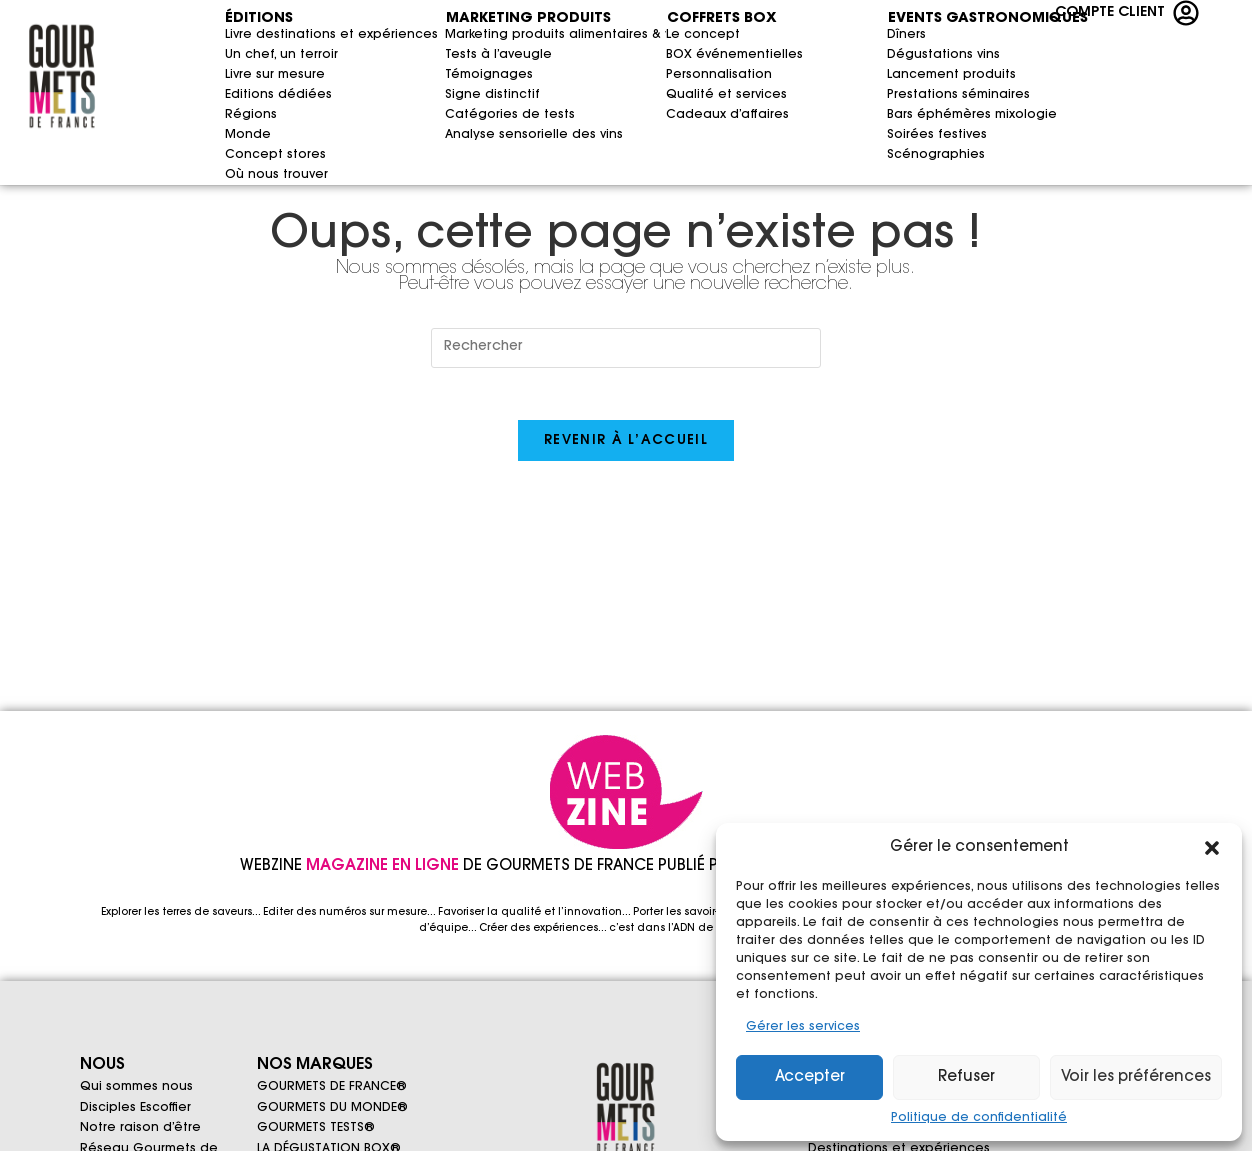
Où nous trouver (244, 175)
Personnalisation (685, 75)
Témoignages (489, 75)
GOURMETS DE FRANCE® (332, 1089)
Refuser (966, 1077)
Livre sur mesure (244, 75)
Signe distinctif (492, 95)
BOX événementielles (685, 55)
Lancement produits (951, 75)
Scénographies (936, 155)
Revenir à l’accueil (626, 449)
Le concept (685, 35)
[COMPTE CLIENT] (1186, 13)
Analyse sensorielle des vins (523, 135)
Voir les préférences (1136, 1077)
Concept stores (275, 155)
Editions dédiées (278, 95)
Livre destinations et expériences (244, 35)
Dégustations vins (943, 55)
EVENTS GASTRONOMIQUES (927, 19)
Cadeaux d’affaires (727, 115)
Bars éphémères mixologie (965, 115)
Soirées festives (937, 135)
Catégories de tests (510, 115)
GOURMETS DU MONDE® (332, 1113)
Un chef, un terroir (244, 55)
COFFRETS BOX (722, 19)
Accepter (810, 1077)
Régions (244, 115)
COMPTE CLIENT (1110, 13)
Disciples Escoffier (135, 1113)
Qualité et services (685, 95)
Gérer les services (803, 1027)
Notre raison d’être (140, 1137)
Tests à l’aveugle (498, 55)
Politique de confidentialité (979, 1118)
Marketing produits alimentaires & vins (523, 35)
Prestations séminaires (958, 95)
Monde (244, 135)
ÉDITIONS (259, 19)
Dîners (906, 35)
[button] (1212, 848)
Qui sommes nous (136, 1089)
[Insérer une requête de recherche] (626, 348)
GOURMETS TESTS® (316, 1137)
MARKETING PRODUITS (528, 19)
